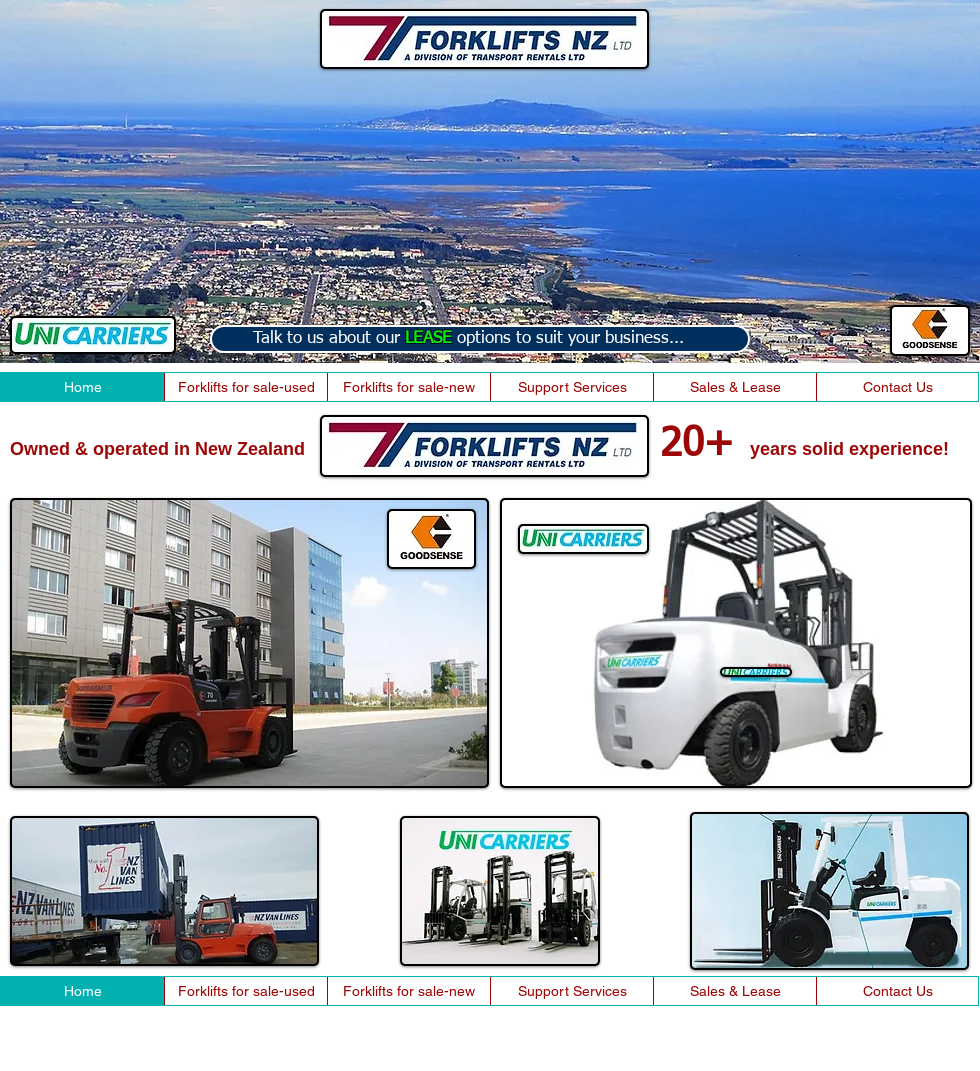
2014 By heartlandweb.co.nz (85, 1063)
